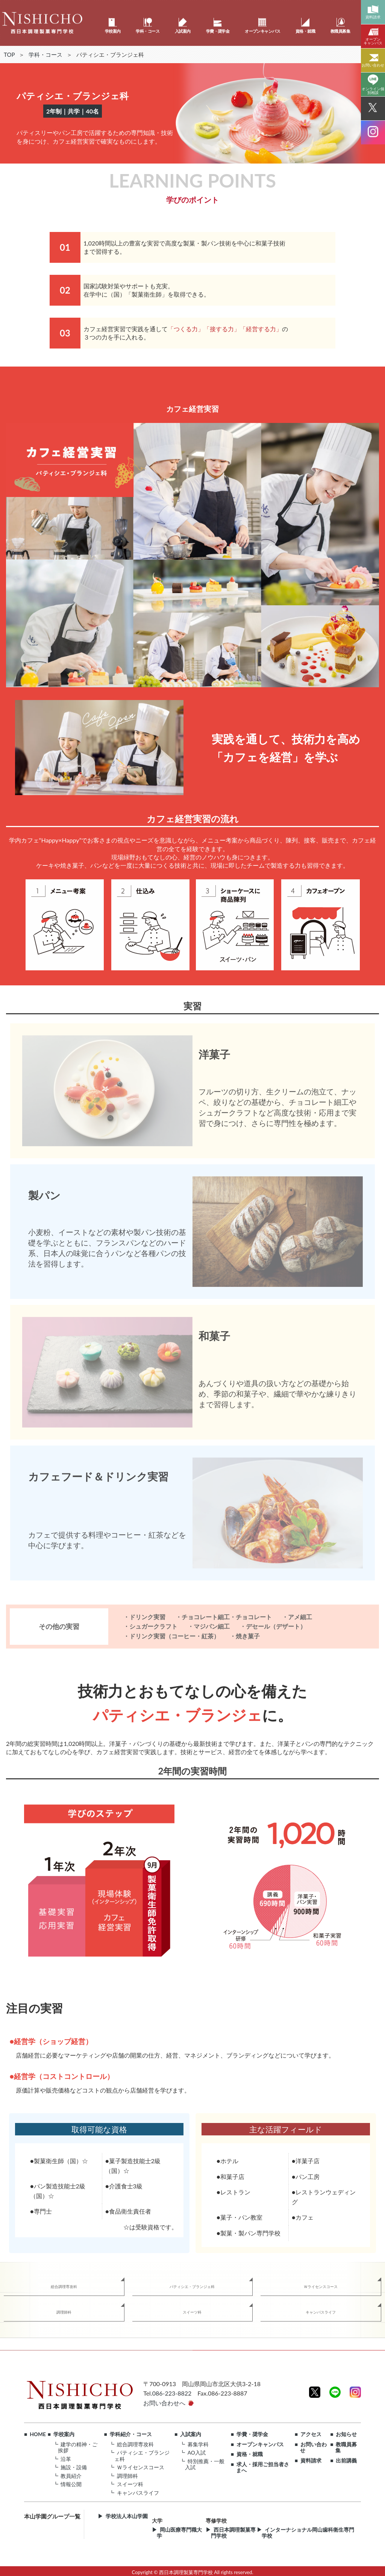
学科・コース (45, 54)
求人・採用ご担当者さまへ (262, 2467)
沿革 (66, 2459)
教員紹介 (71, 2476)
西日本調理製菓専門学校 (233, 2533)
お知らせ (346, 2434)
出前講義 (346, 2461)
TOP (9, 54)
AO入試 (197, 2452)
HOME (38, 2434)
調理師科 (63, 2312)
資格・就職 (249, 2454)
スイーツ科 (192, 2312)
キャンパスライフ (321, 2312)
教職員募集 (346, 2447)
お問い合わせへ (164, 2402)
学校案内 (63, 2434)
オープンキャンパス (260, 2444)
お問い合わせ (313, 2447)
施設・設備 (74, 2467)
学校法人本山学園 (127, 2516)
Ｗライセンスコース (320, 2286)
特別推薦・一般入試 (204, 2464)
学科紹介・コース (131, 2434)
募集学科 (198, 2444)
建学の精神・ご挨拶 (77, 2447)
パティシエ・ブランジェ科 (192, 2286)
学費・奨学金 (252, 2434)
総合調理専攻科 (64, 2286)
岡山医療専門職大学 (179, 2533)
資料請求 (310, 2461)
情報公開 (71, 2484)
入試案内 (190, 2434)
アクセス (310, 2434)
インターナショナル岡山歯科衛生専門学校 (308, 2533)
